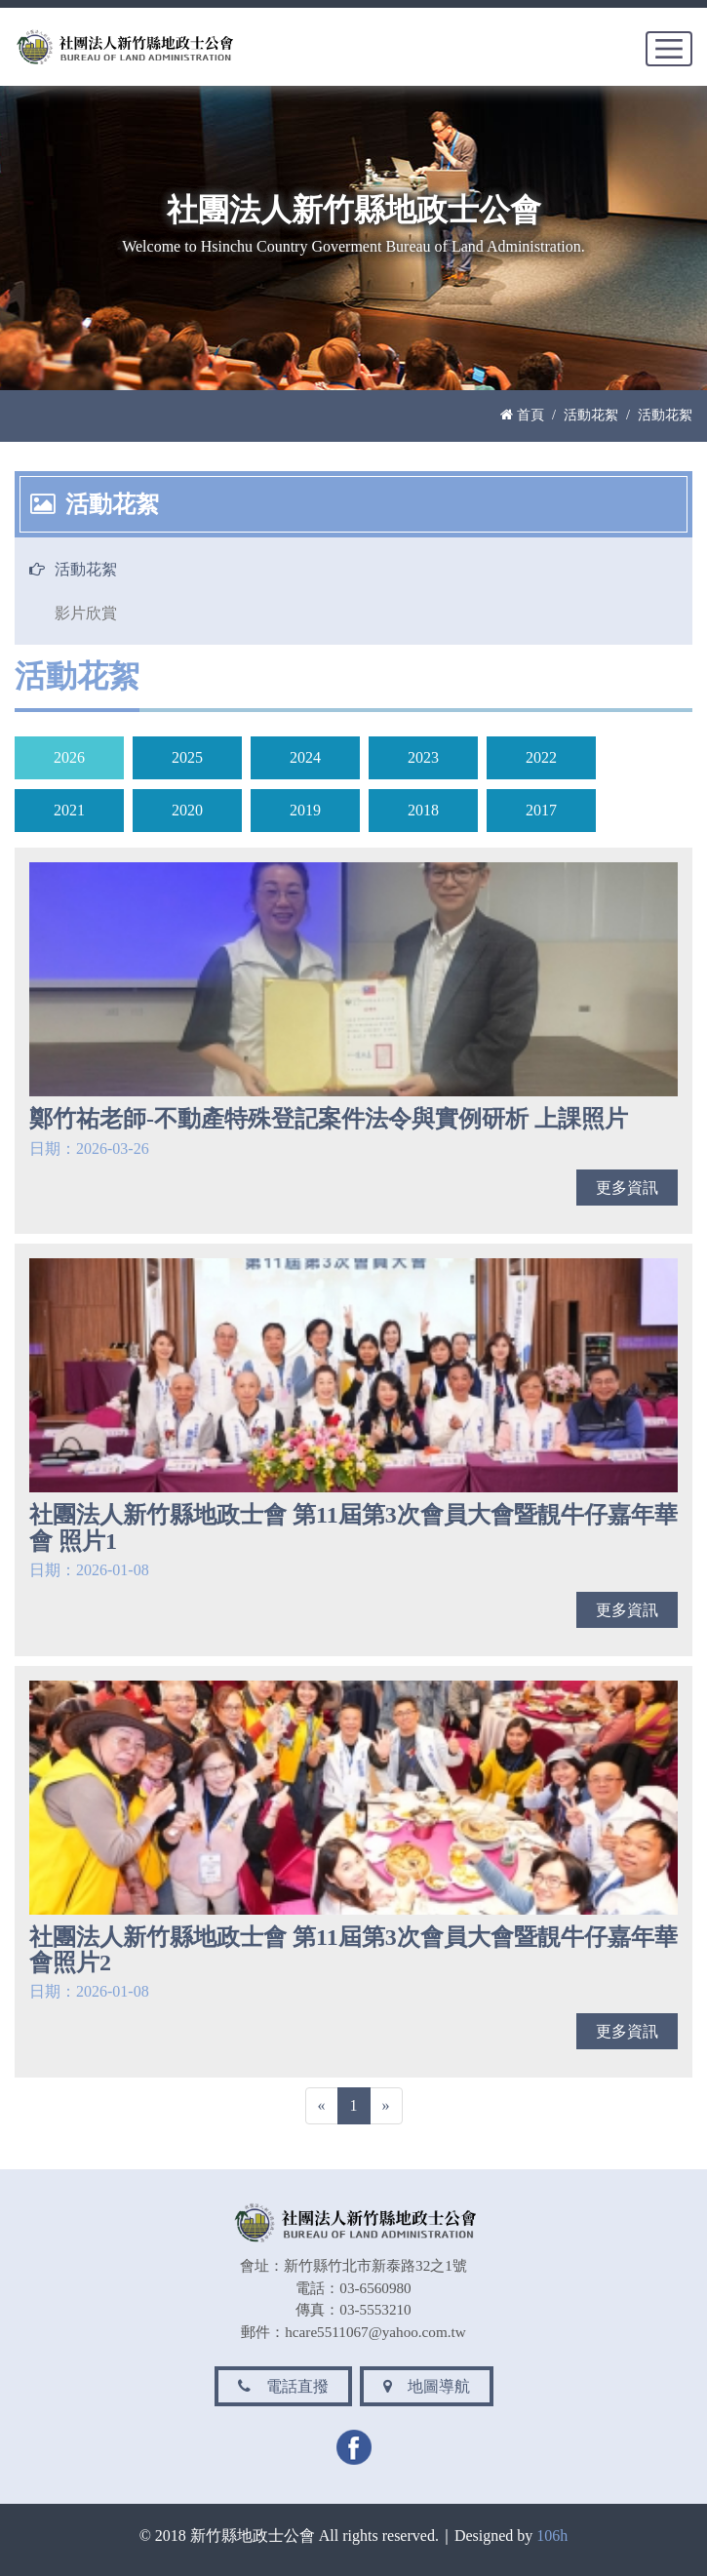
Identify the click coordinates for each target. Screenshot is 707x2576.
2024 (305, 757)
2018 (423, 810)
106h (552, 2535)
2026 (69, 757)
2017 (541, 810)
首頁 (522, 414)
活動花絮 (591, 414)
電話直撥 (283, 2386)
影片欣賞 (86, 613)
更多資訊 (627, 1187)
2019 (305, 810)
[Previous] (321, 2105)
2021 (69, 810)
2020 (187, 810)
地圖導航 (426, 2386)
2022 (541, 757)
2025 (187, 757)
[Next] (386, 2105)
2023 (423, 757)
